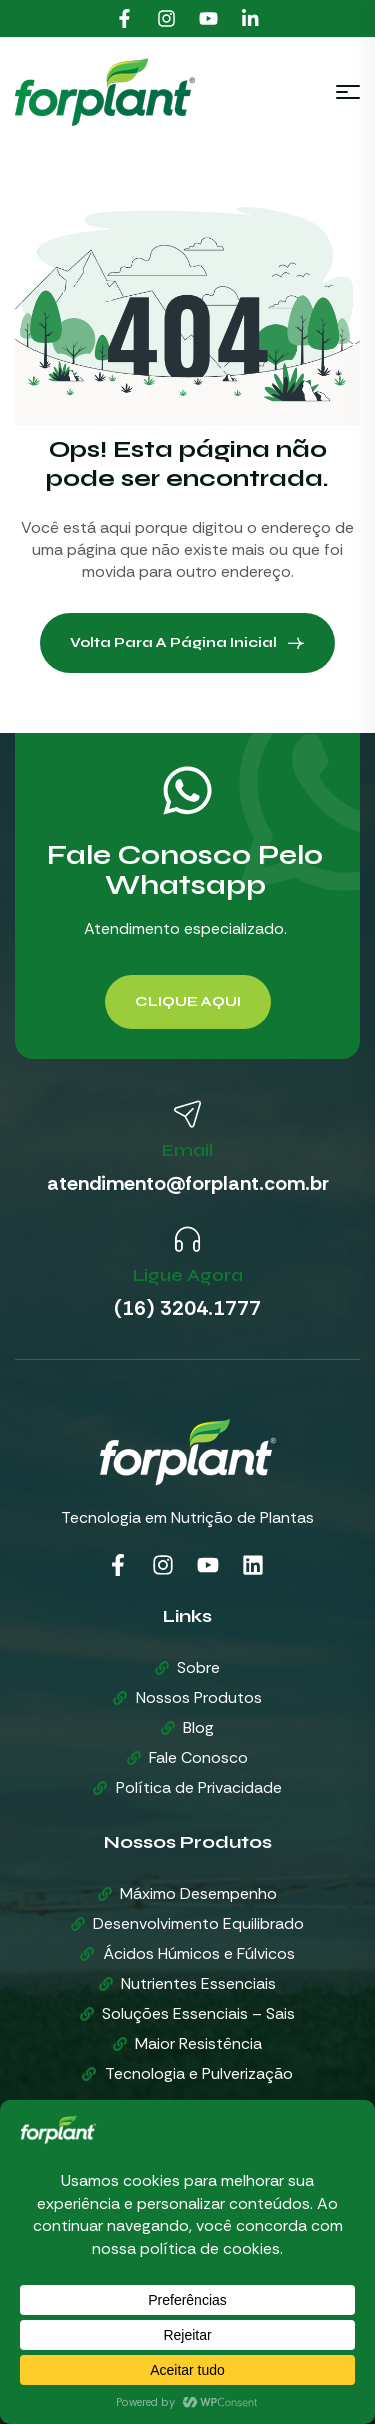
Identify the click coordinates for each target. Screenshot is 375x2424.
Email (187, 1150)
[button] (188, 1002)
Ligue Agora (188, 1275)
